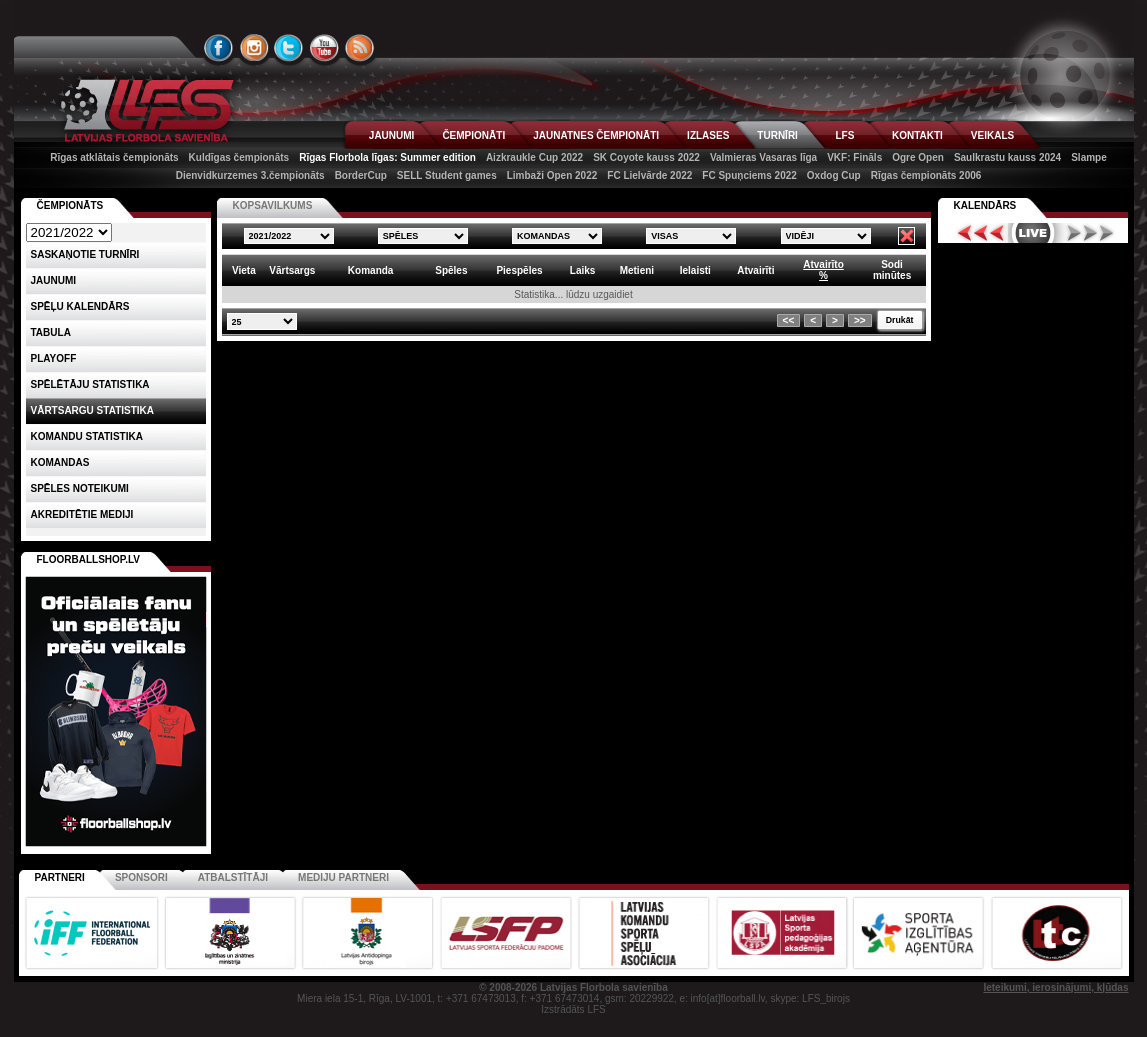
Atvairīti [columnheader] (755, 270)
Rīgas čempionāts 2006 (926, 175)
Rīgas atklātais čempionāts (114, 157)
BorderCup (361, 175)
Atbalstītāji (233, 877)
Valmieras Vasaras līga (763, 157)
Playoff (54, 358)
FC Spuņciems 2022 (749, 175)
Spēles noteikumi (80, 488)
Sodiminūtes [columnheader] (892, 270)
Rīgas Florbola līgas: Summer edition (387, 157)
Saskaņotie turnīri (85, 254)
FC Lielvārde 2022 (649, 175)
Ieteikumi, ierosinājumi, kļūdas (1055, 987)
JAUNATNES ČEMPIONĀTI (596, 135)
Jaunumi (54, 280)
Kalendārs (985, 205)
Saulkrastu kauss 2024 (1007, 157)
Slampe (1089, 157)
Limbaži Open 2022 (552, 175)
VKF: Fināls (854, 157)
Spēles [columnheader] (451, 270)
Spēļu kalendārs (80, 306)
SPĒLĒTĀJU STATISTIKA (90, 384)
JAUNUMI (392, 135)
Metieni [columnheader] (637, 270)
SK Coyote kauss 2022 (646, 157)
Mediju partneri (343, 877)
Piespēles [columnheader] (519, 270)
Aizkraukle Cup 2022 (534, 157)
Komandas (60, 462)
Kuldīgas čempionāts (239, 157)
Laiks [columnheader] (583, 270)
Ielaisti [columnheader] (695, 270)
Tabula (51, 332)
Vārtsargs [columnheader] (292, 270)
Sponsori (141, 877)
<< (789, 320)
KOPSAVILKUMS (273, 205)
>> (860, 320)
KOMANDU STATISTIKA (87, 436)
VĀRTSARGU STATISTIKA (93, 410)
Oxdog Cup (834, 175)
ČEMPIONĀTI (473, 135)
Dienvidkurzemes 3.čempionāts (250, 175)
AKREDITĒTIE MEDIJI (82, 514)
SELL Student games (447, 175)
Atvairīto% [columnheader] (823, 270)
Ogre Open (918, 157)
